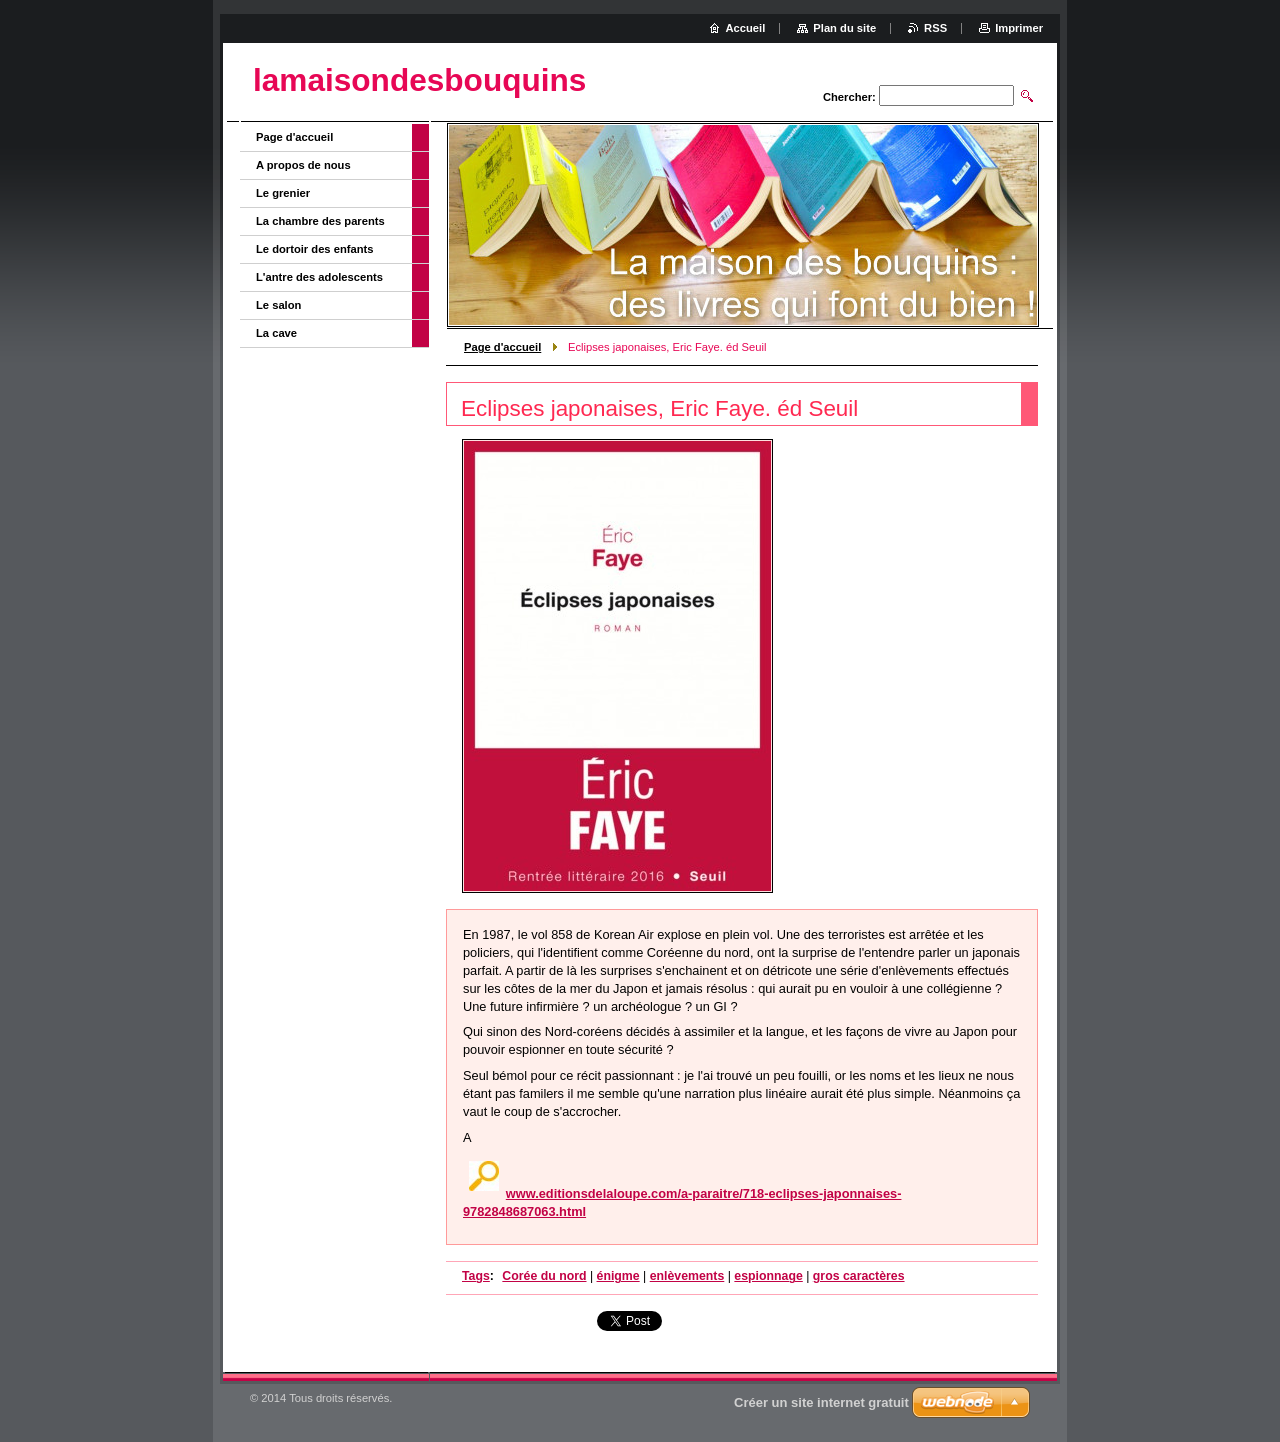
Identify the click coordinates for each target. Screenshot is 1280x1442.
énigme (618, 1276)
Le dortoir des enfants (315, 249)
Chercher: (849, 97)
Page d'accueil (502, 347)
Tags (476, 1276)
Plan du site (844, 28)
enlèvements (687, 1276)
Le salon (278, 305)
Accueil (746, 28)
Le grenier (283, 193)
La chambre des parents (320, 221)
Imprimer (1019, 28)
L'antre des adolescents (319, 277)
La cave (276, 333)
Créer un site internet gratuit (821, 1402)
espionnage (768, 1276)
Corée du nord (544, 1276)
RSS (935, 28)
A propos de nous (303, 165)
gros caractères (859, 1276)
